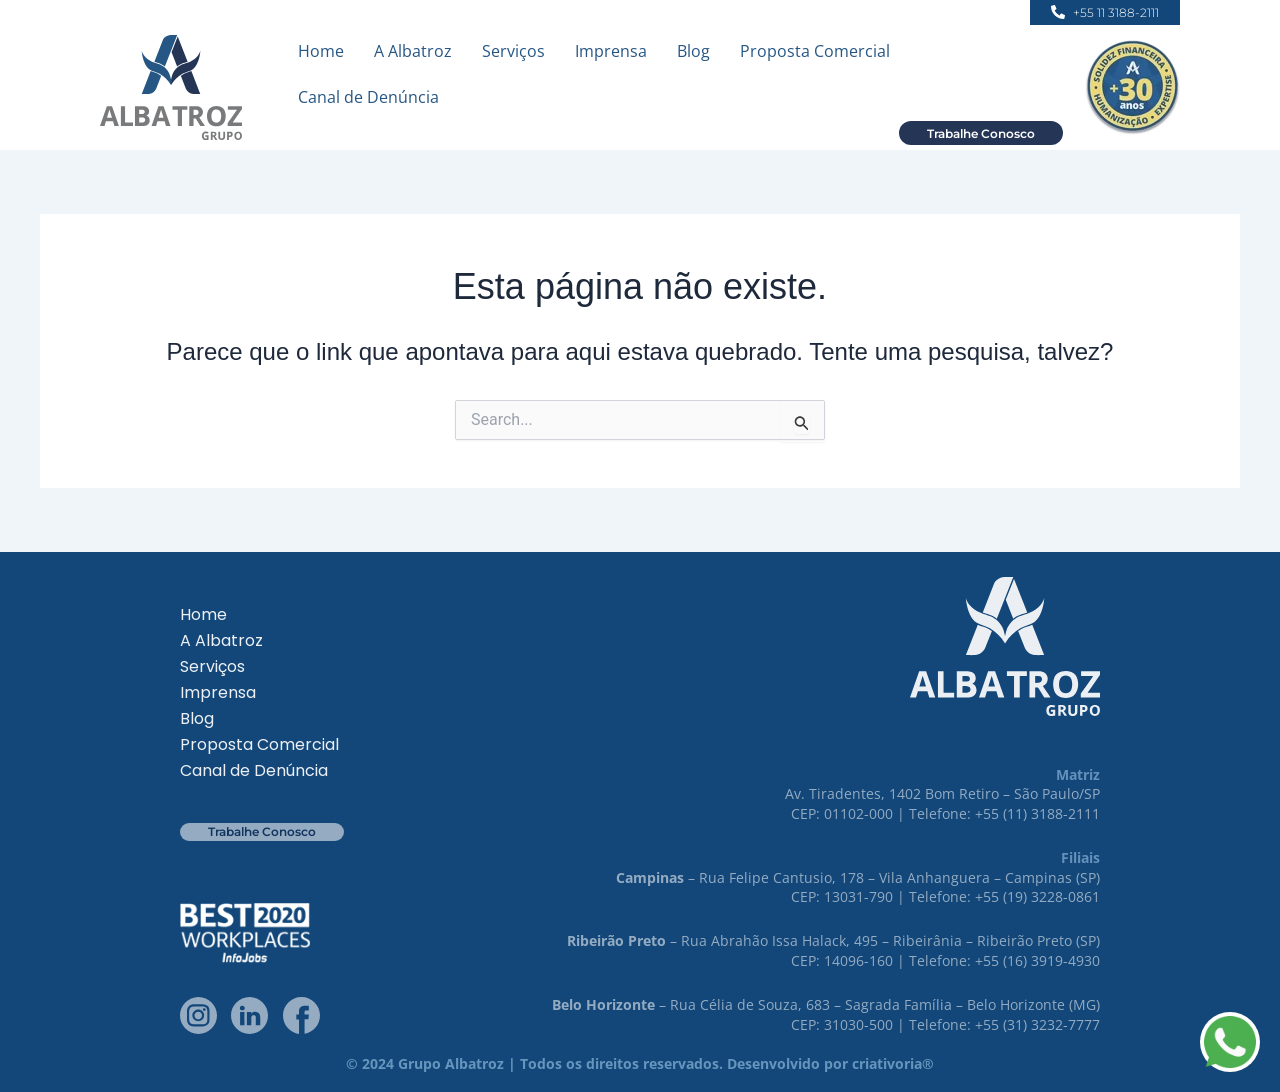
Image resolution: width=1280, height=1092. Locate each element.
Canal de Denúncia (368, 97)
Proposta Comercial (815, 51)
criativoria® (893, 1063)
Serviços (513, 51)
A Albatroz (413, 51)
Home (321, 51)
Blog (693, 51)
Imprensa (611, 51)
